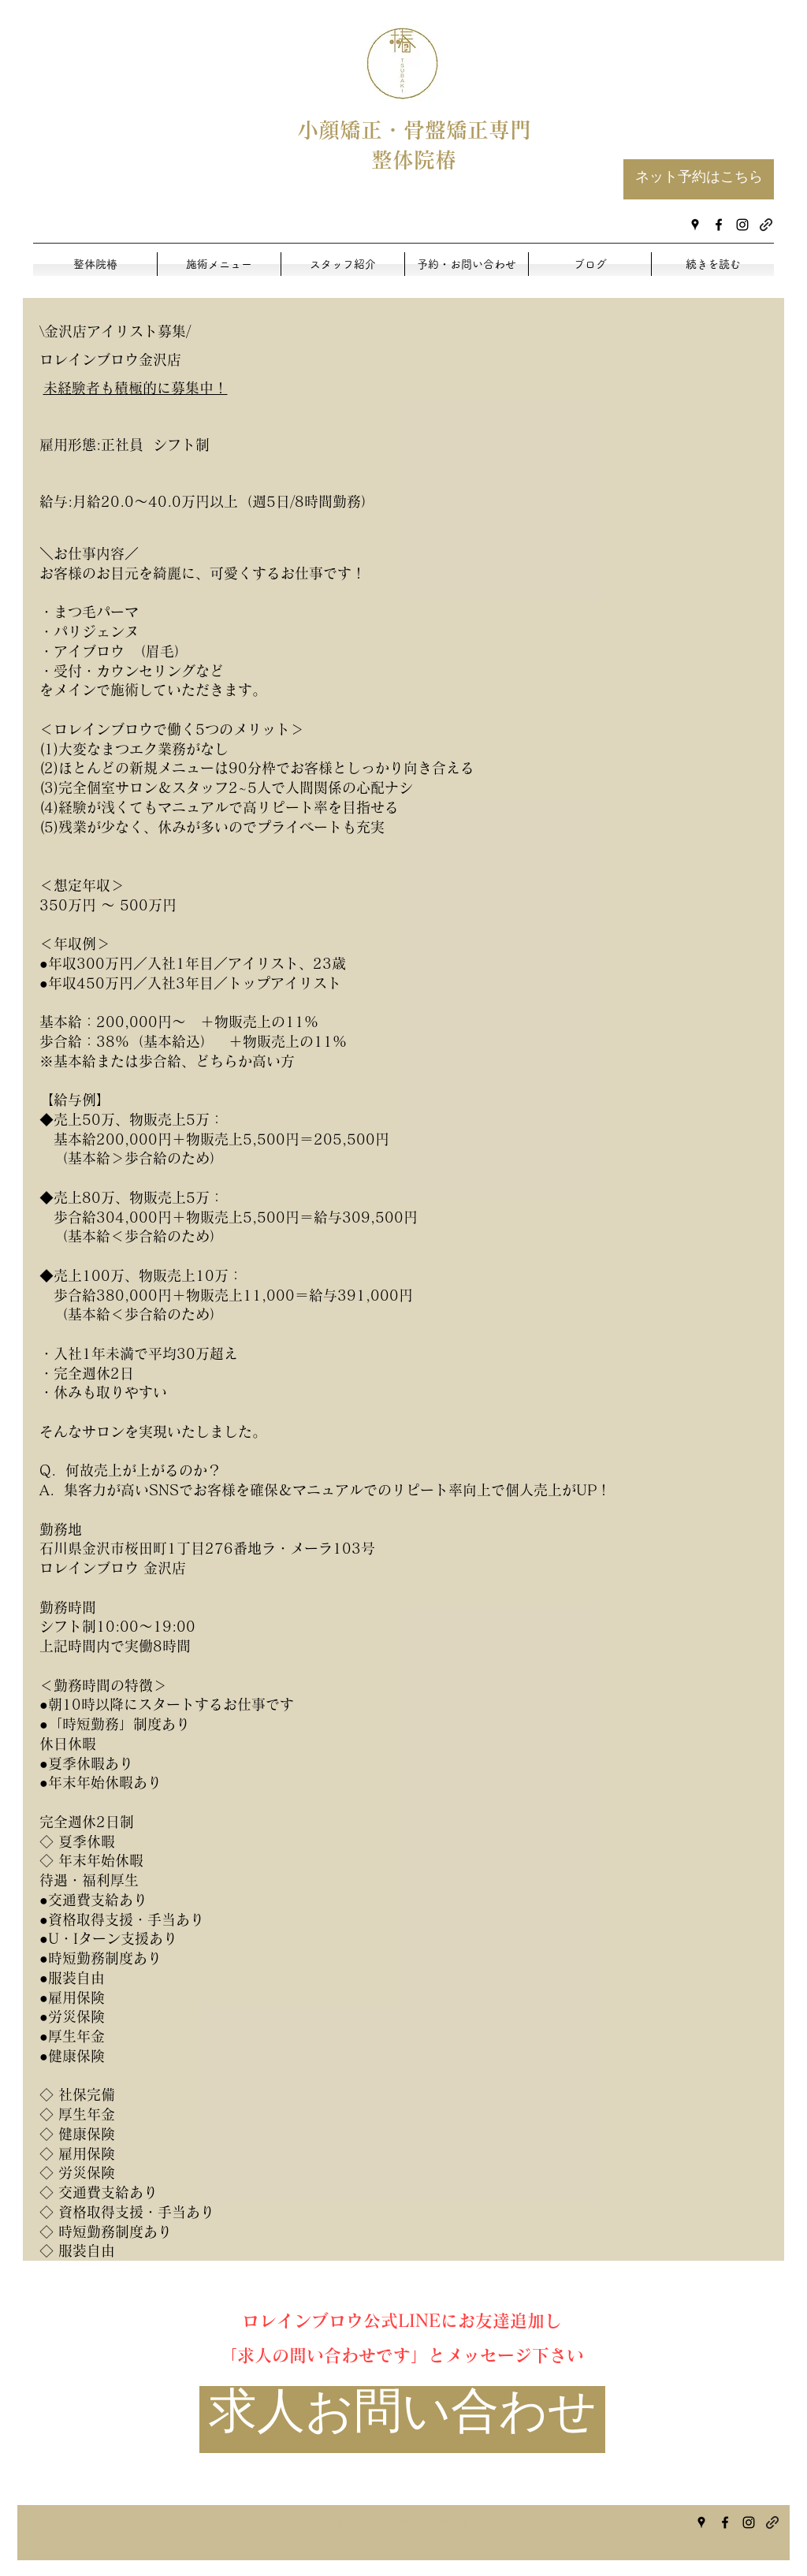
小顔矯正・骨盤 (371, 129)
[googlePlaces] (695, 225)
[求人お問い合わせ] (402, 2419)
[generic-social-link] (766, 225)
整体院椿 (413, 159)
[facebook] (719, 225)
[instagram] (742, 225)
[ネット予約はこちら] (698, 179)
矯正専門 (488, 129)
